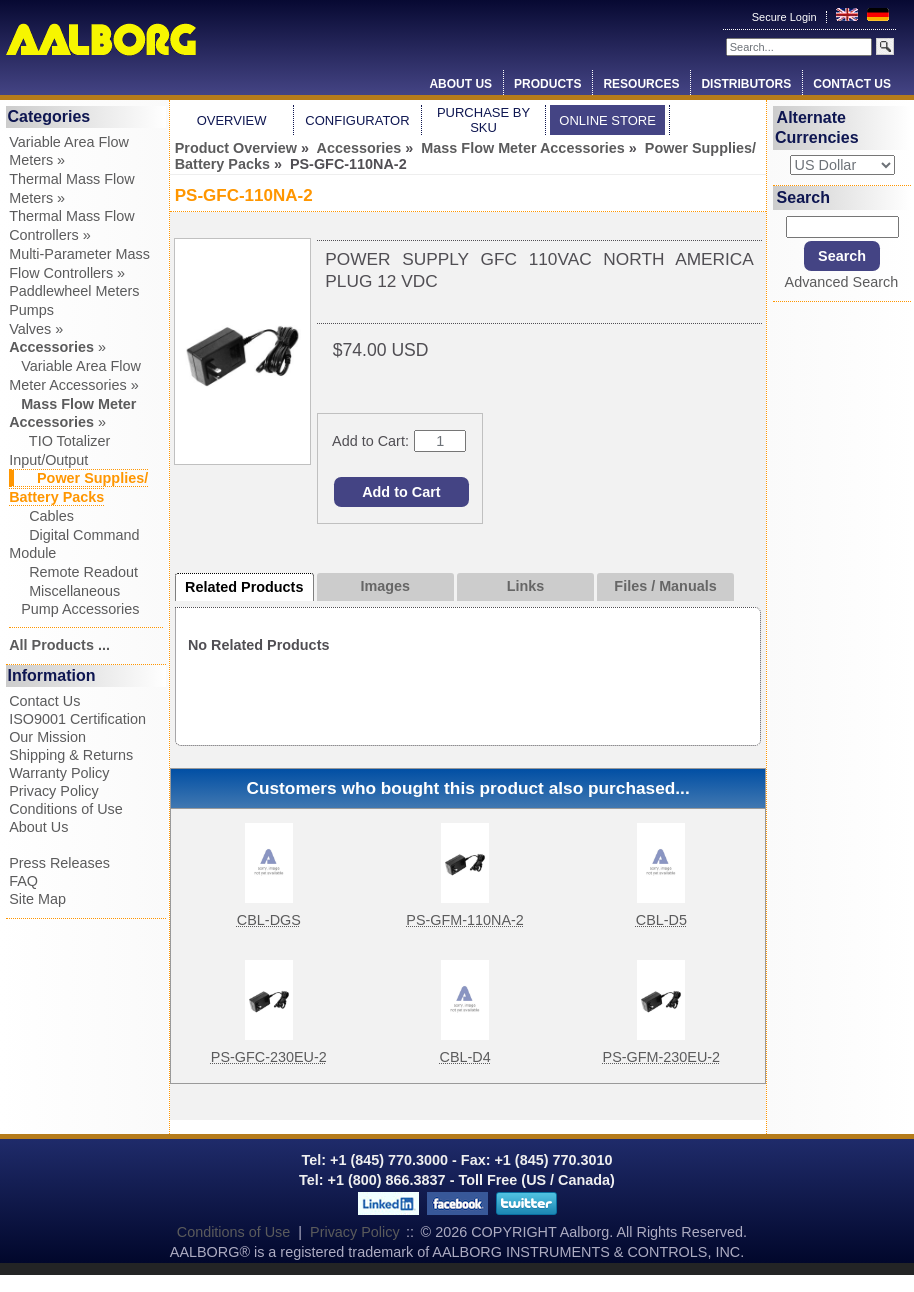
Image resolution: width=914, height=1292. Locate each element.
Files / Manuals (665, 586)
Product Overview (236, 148)
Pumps (31, 310)
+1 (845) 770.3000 (387, 1160)
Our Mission (47, 737)
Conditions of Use (66, 809)
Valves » (36, 329)
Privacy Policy (54, 791)
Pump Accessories (74, 609)
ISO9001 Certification (77, 719)
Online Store (607, 120)
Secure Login (786, 17)
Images (386, 586)
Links (526, 586)
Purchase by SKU (483, 120)
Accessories (359, 148)
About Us (460, 84)
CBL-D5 (661, 920)
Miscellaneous (64, 591)
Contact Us (852, 84)
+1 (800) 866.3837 (387, 1180)
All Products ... (59, 645)
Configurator (357, 120)
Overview (232, 120)
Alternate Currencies (817, 127)
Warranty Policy (59, 773)
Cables (41, 516)
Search (803, 197)
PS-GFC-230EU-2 (269, 1057)
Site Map (37, 899)
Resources (641, 84)
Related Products (244, 587)
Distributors (746, 84)
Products (547, 84)
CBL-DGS (269, 920)
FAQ (23, 881)
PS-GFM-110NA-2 (465, 920)
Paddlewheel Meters (74, 291)
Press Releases (59, 863)
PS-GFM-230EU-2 (662, 1057)
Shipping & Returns (71, 755)
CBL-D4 (465, 1057)
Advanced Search (842, 282)
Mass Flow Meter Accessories (522, 148)
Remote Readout (73, 572)
